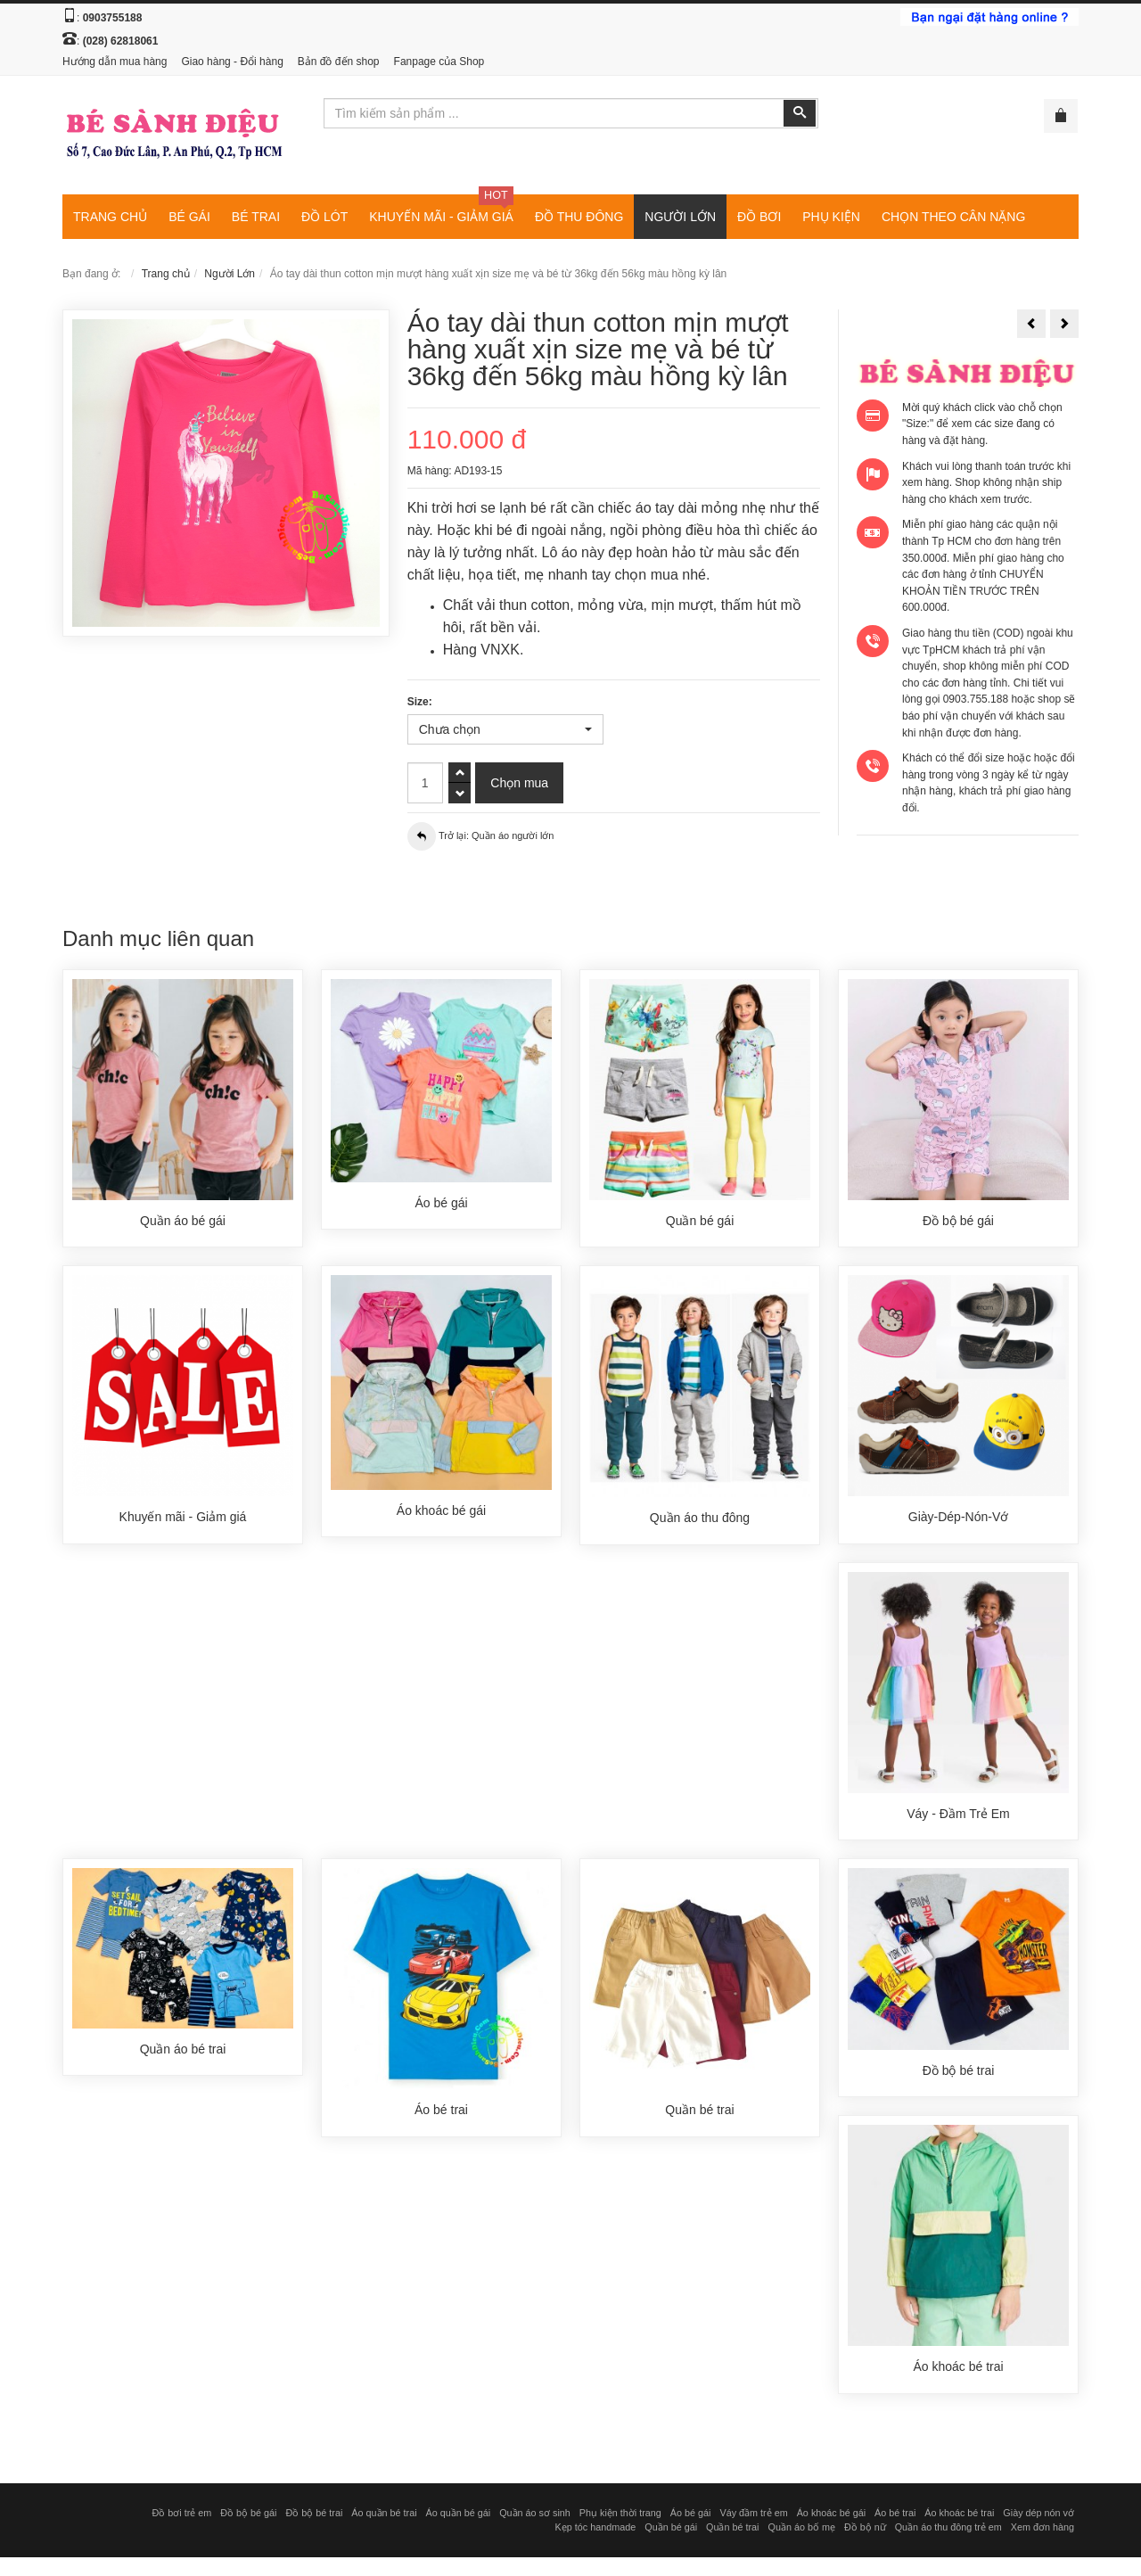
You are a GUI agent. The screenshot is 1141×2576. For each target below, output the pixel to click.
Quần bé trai (732, 2569)
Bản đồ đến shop (339, 61)
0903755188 (113, 18)
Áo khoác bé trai (959, 2554)
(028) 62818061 (121, 41)
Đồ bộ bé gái (248, 2554)
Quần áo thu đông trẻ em (948, 2569)
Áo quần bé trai (383, 2554)
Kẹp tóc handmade (595, 2569)
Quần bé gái (670, 2569)
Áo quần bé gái (458, 2554)
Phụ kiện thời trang (620, 2554)
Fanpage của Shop (439, 61)
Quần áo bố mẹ (801, 2569)
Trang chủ (166, 273)
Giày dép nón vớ (1038, 2554)
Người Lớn (229, 273)
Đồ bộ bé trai (314, 2554)
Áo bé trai (894, 2554)
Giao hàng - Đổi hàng (232, 61)
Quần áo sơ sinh (534, 2554)
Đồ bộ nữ (865, 2569)
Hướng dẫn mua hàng (114, 61)
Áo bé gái (690, 2554)
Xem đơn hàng (1042, 2569)
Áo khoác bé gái (831, 2554)
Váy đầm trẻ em (753, 2554)
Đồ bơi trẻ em (181, 2554)
